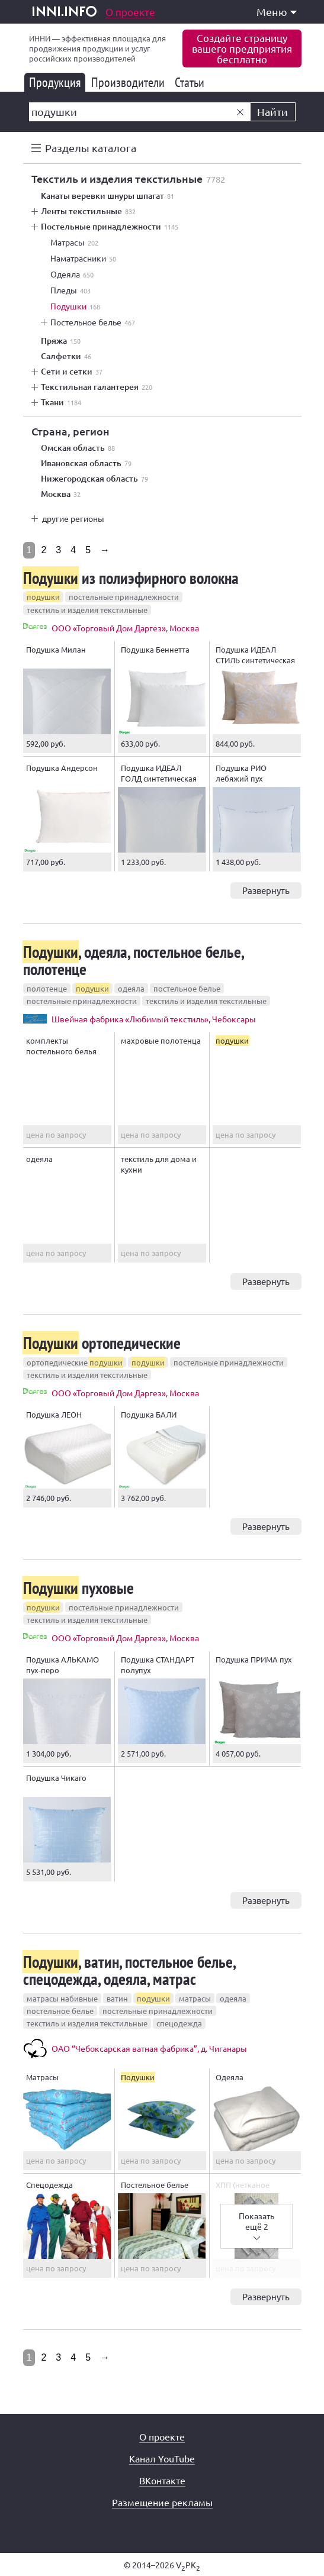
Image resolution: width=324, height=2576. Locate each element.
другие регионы (73, 518)
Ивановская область (86, 463)
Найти (272, 111)
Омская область (78, 448)
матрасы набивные (62, 1998)
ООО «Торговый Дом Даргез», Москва (125, 627)
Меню (276, 11)
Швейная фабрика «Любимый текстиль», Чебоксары (154, 1018)
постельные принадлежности (124, 597)
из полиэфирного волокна (131, 578)
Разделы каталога (90, 147)
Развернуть (266, 890)
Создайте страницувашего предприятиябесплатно (242, 48)
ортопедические (102, 1343)
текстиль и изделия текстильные (87, 610)
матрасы (195, 1998)
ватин (117, 1998)
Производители (130, 82)
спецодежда (179, 2023)
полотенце (47, 988)
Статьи (191, 82)
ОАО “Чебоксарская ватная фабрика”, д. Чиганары (149, 2048)
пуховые (78, 1588)
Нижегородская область (94, 478)
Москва (61, 494)
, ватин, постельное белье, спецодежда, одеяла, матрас (129, 1970)
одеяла (131, 988)
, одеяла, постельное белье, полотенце (133, 960)
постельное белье (186, 988)
